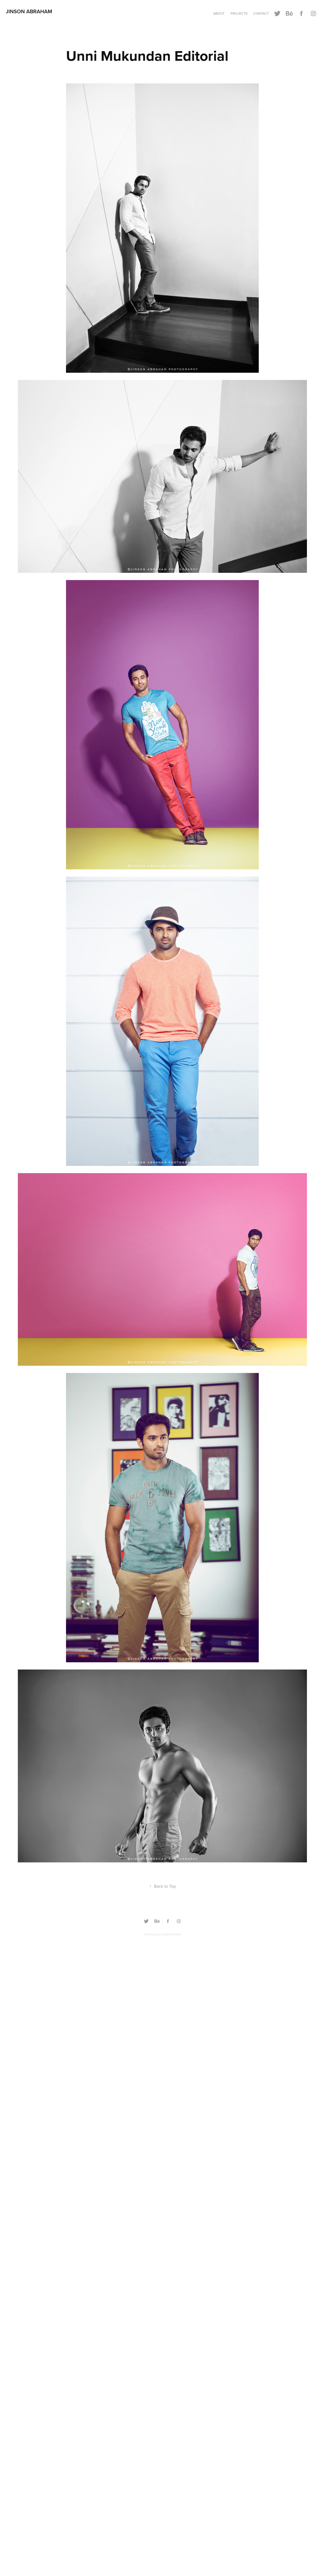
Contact (261, 13)
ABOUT (219, 13)
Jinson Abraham (29, 11)
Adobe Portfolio (170, 1934)
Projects (239, 13)
